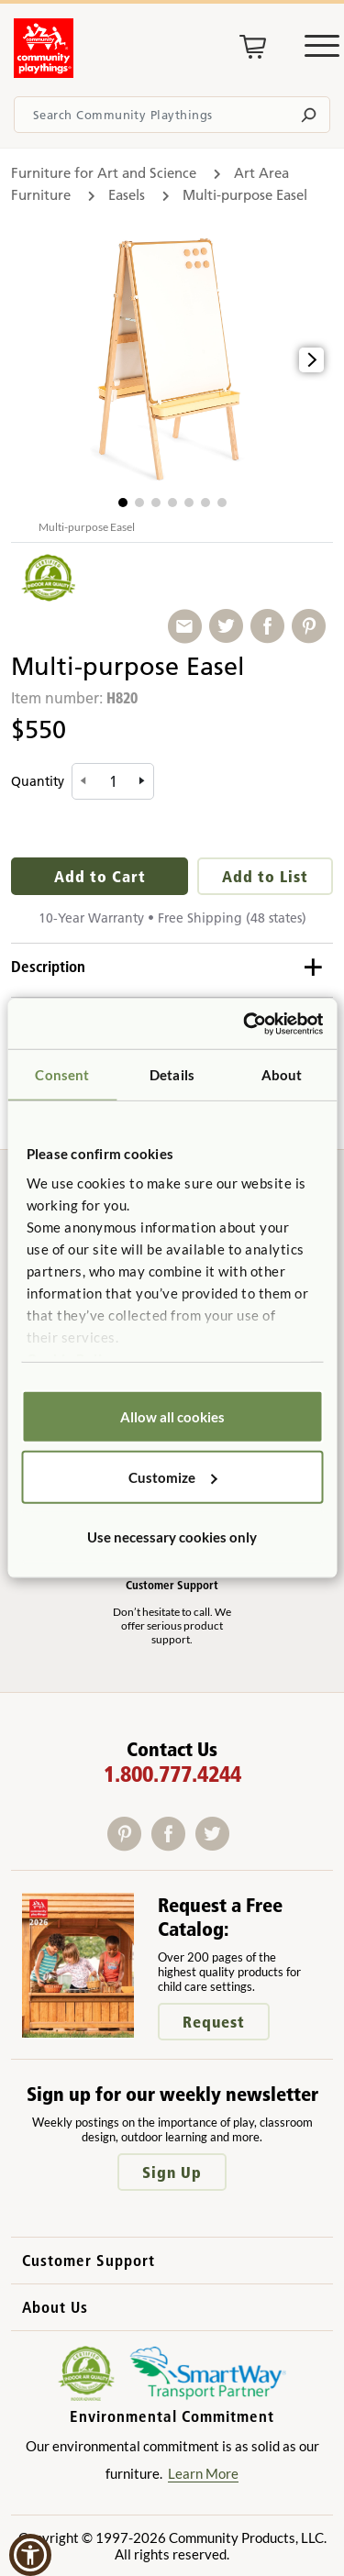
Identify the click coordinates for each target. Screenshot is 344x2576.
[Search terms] (172, 114)
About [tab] (282, 1075)
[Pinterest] (129, 1845)
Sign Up (172, 2172)
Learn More (203, 2473)
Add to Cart (100, 876)
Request (214, 2021)
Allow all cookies (172, 1417)
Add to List (265, 876)
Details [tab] (172, 1075)
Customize (172, 1476)
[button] (123, 502)
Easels (126, 195)
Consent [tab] (62, 1075)
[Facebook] (173, 1845)
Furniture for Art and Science (103, 173)
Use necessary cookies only (172, 1537)
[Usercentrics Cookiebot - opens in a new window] (245, 1023)
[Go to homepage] (43, 72)
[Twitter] (216, 1845)
